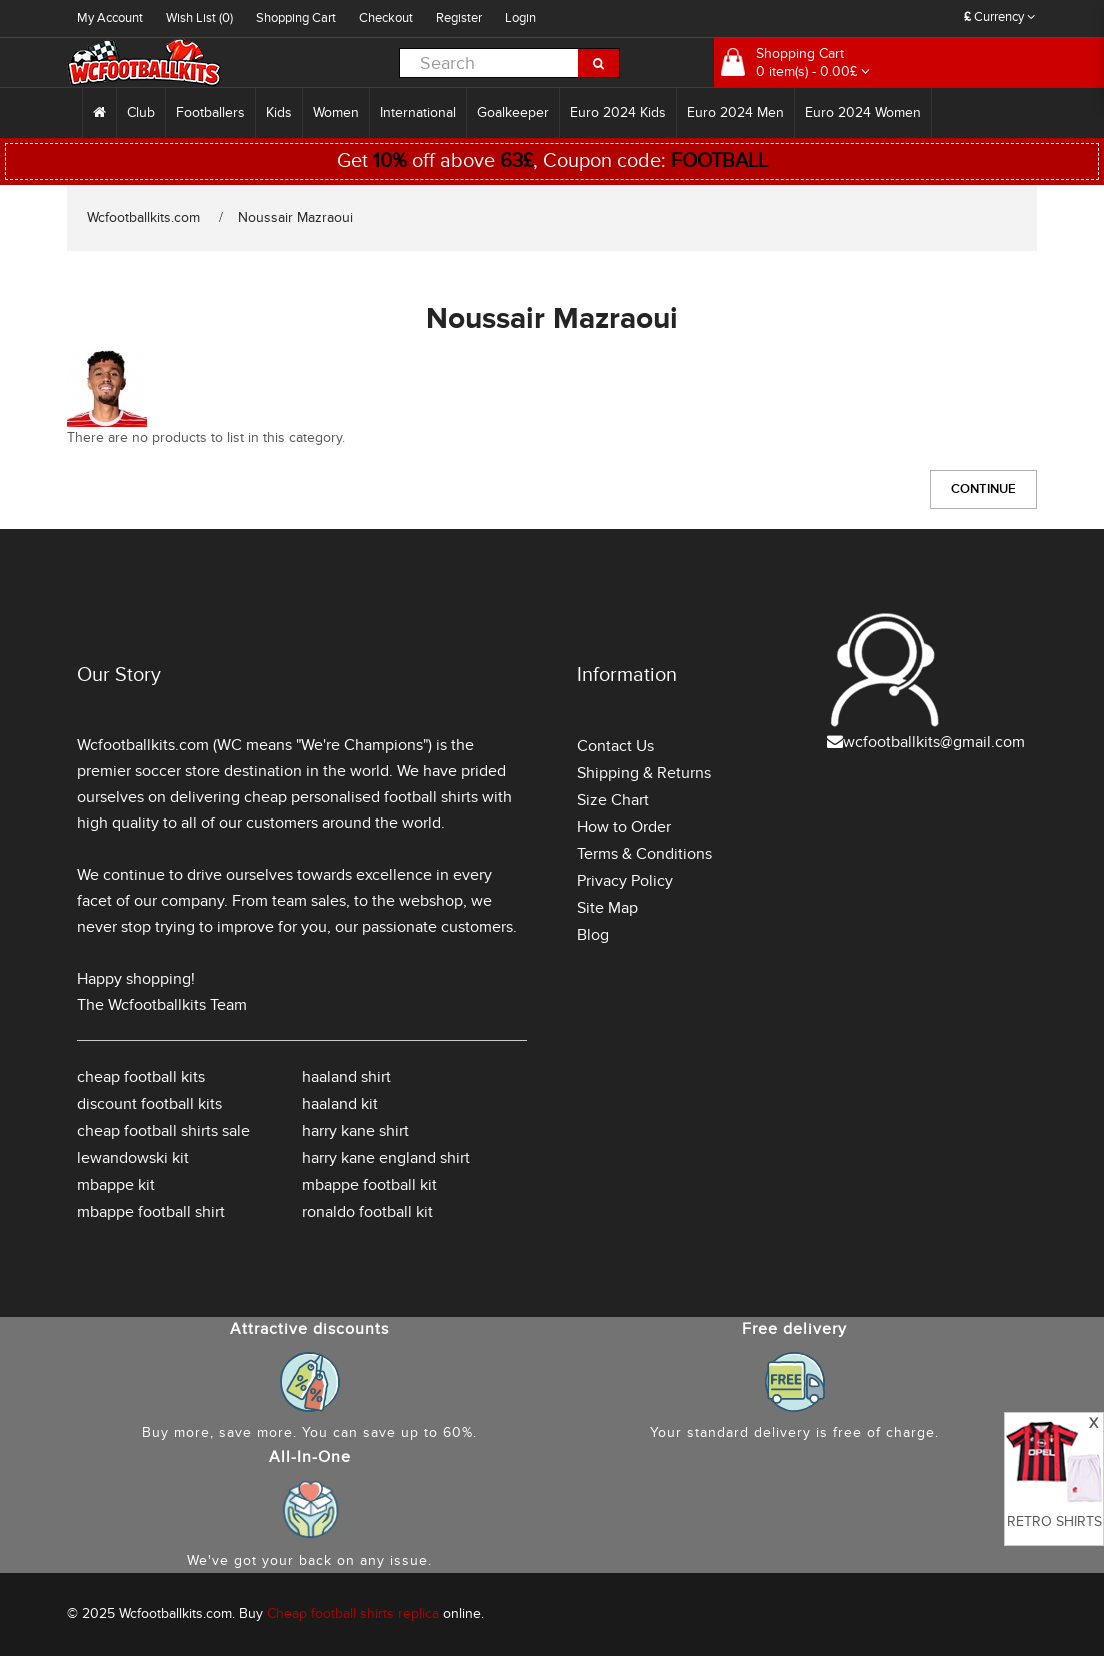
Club (141, 112)
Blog (593, 935)
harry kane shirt (355, 1131)
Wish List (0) (199, 18)
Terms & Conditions (644, 854)
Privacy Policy (625, 881)
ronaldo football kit (367, 1212)
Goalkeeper (513, 112)
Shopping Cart (296, 18)
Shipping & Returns (644, 773)
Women (336, 112)
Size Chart (613, 800)
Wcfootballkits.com (143, 217)
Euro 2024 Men (735, 112)
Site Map (607, 908)
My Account (110, 18)
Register (459, 18)
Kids (279, 112)
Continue (983, 489)
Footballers (210, 112)
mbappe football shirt (151, 1212)
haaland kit (340, 1104)
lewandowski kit (133, 1158)
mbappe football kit (369, 1185)
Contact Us (615, 746)
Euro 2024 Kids (618, 112)
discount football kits (149, 1104)
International (418, 112)
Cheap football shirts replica (353, 1613)
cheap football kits (141, 1077)
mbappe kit (116, 1185)
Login (520, 18)
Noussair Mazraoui (295, 217)
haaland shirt (346, 1077)
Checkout (386, 18)
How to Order (624, 827)
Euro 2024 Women (863, 112)
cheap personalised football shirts (361, 797)
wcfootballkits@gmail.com (934, 742)
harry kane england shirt (386, 1158)
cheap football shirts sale (163, 1131)
